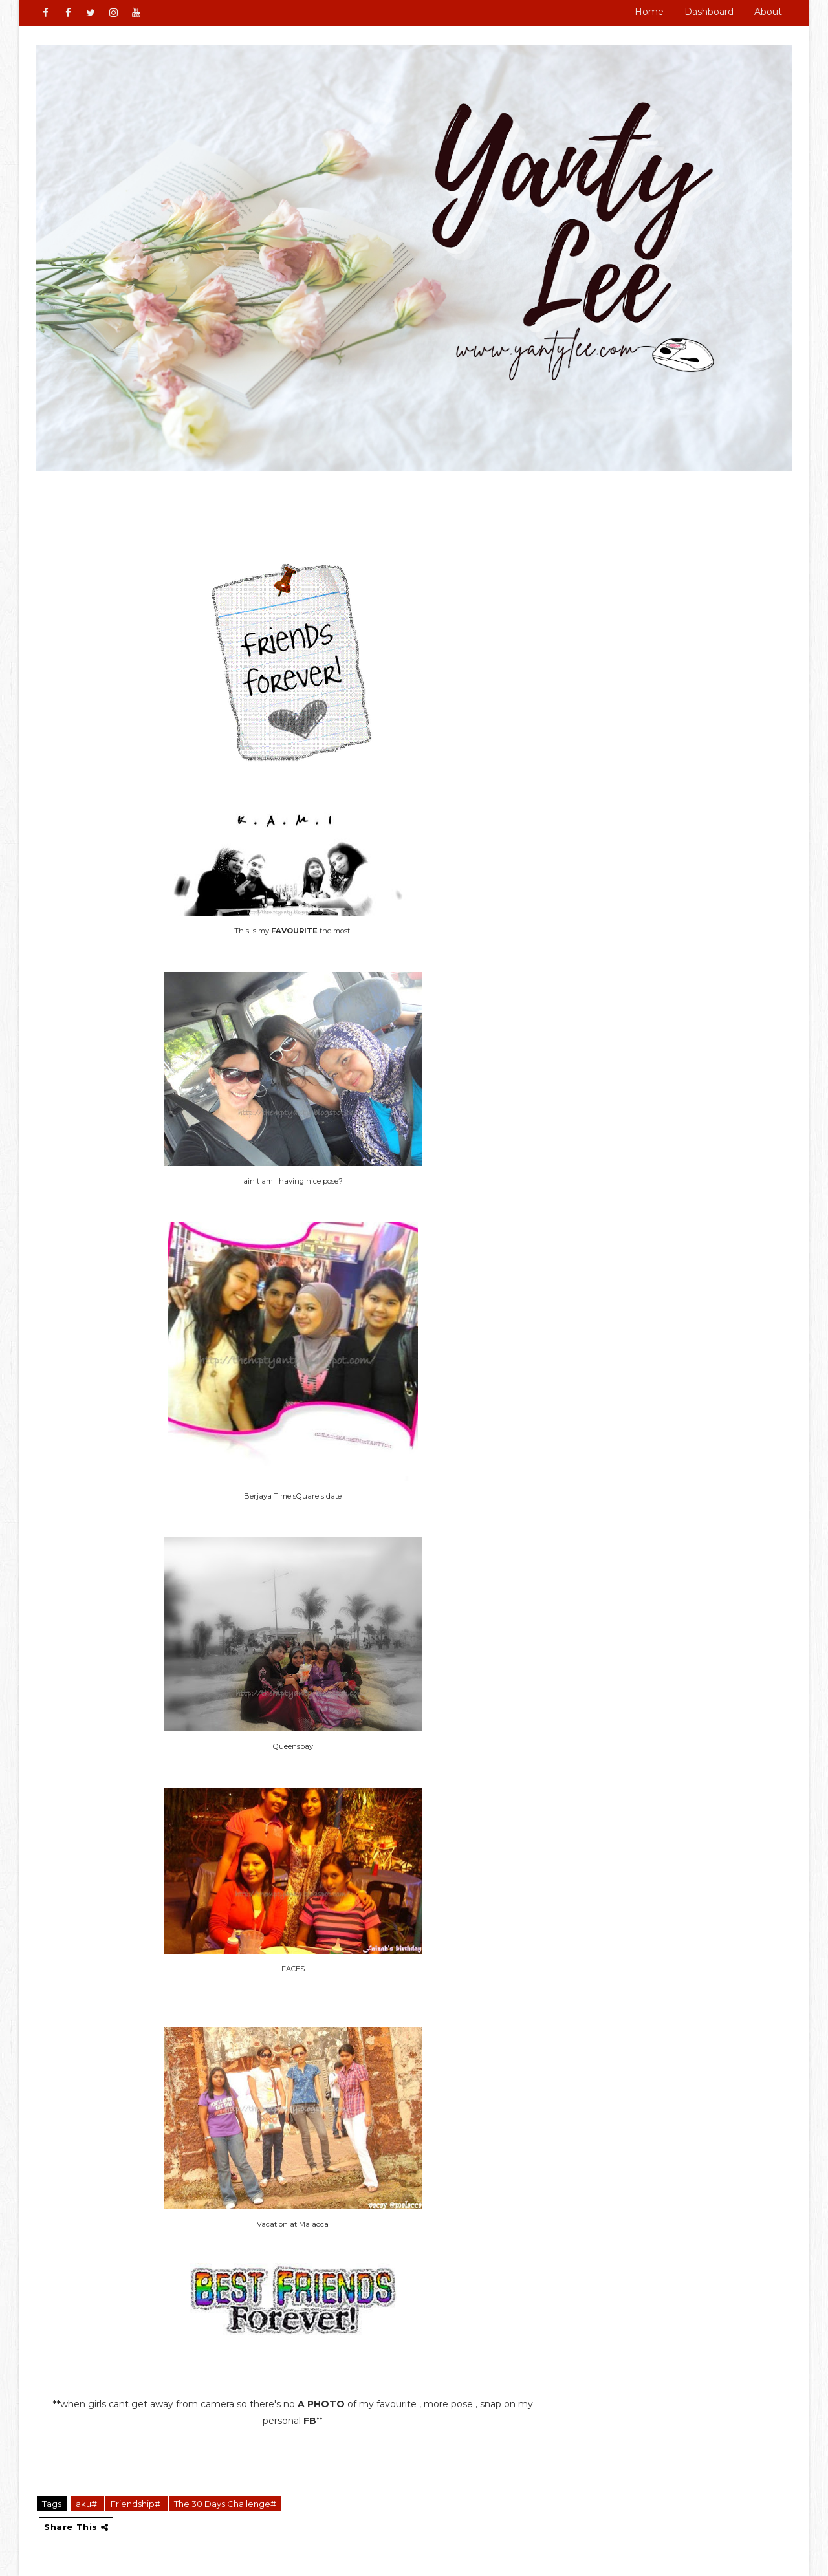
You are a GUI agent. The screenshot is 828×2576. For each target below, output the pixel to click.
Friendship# (136, 2503)
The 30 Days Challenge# (225, 2503)
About (768, 11)
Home (649, 11)
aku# (87, 2503)
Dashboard (709, 11)
